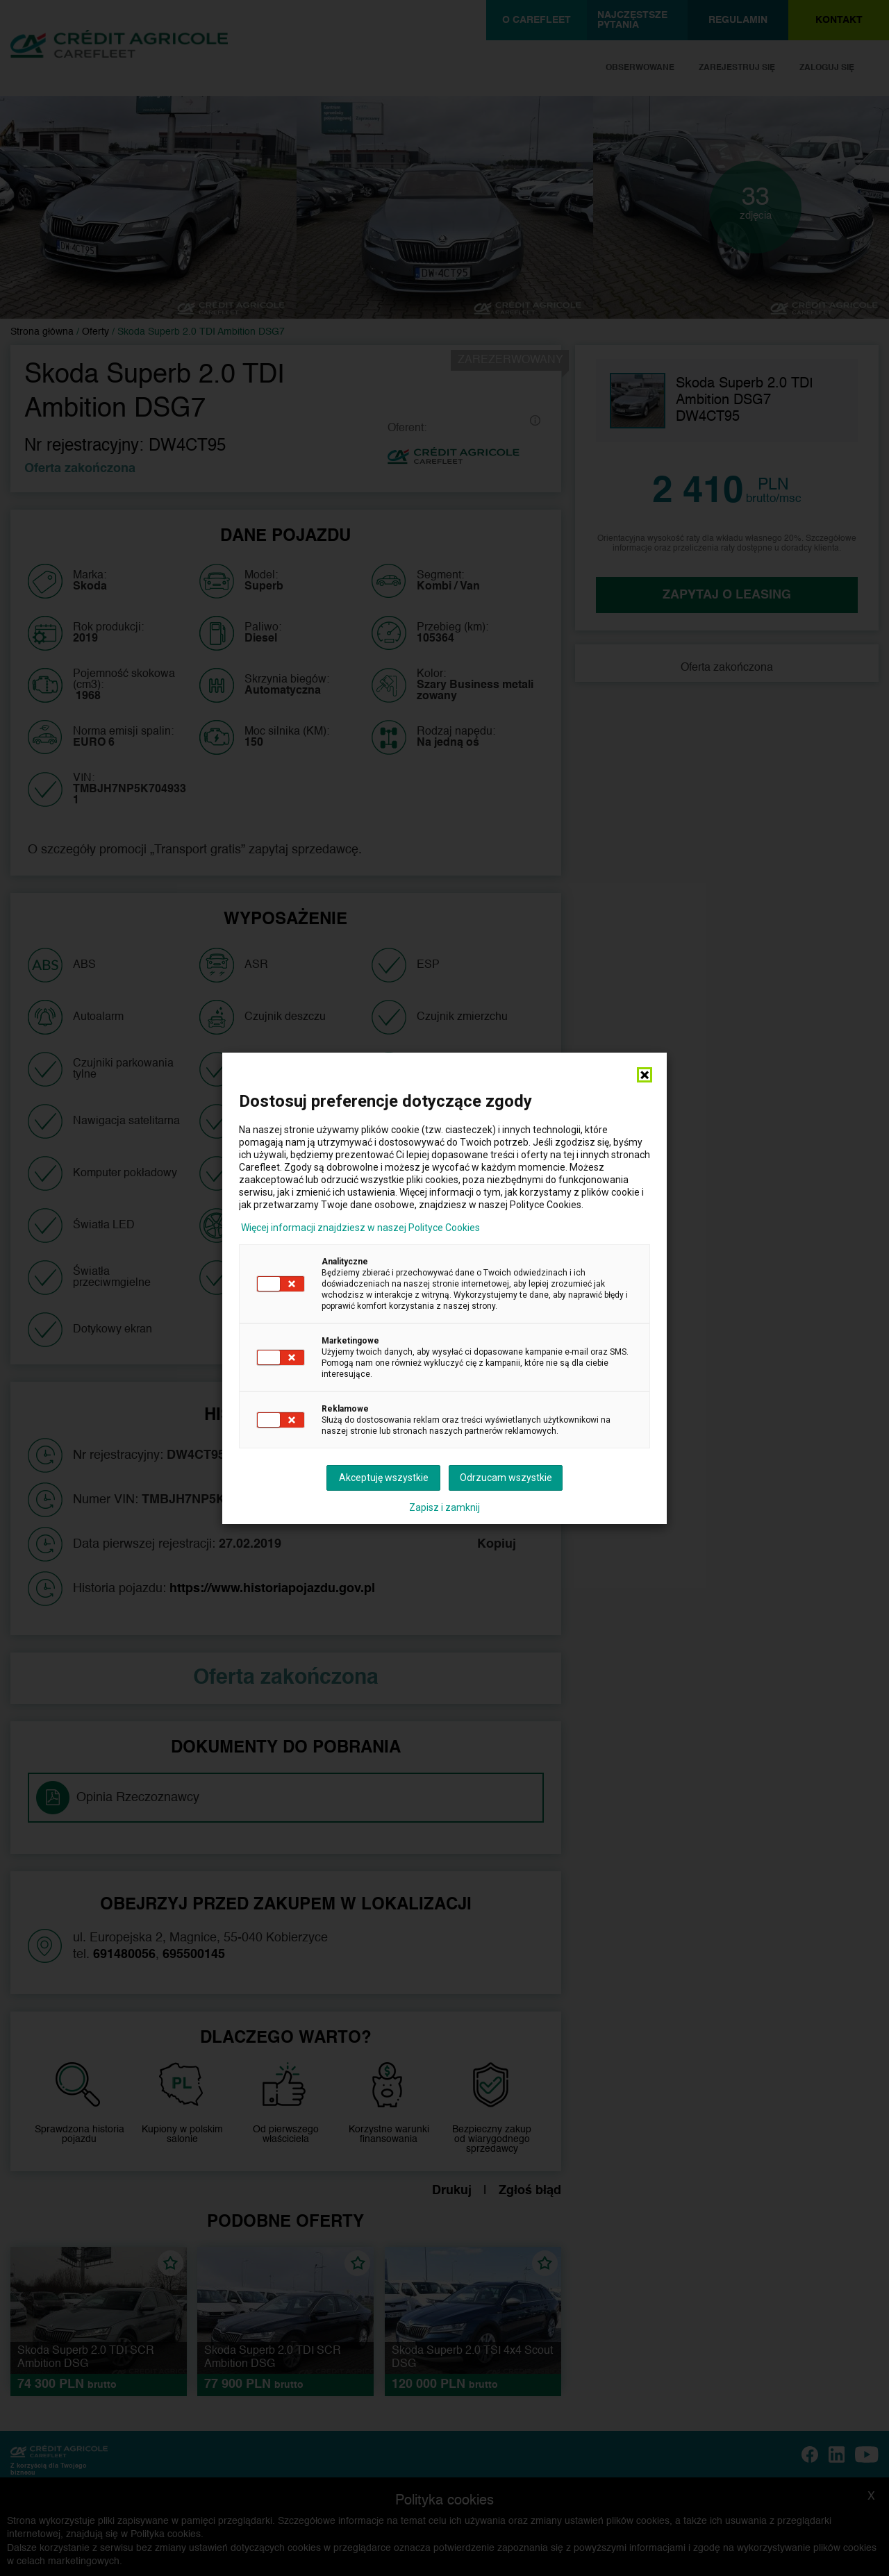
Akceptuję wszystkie (384, 1477)
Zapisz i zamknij (444, 1507)
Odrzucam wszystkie (506, 1477)
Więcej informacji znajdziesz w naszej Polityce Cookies (360, 1227)
